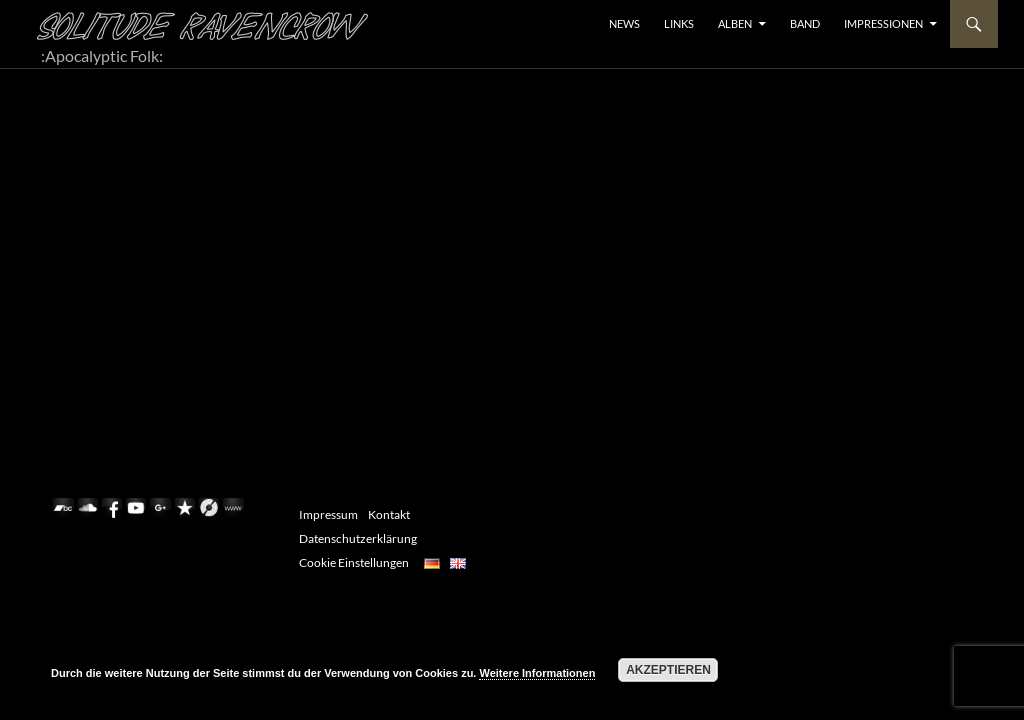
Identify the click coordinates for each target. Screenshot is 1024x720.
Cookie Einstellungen (354, 562)
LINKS (679, 23)
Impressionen (883, 23)
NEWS (624, 23)
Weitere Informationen (537, 673)
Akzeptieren (668, 670)
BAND (805, 23)
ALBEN (735, 23)
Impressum (328, 514)
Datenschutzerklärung (358, 538)
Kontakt (389, 514)
